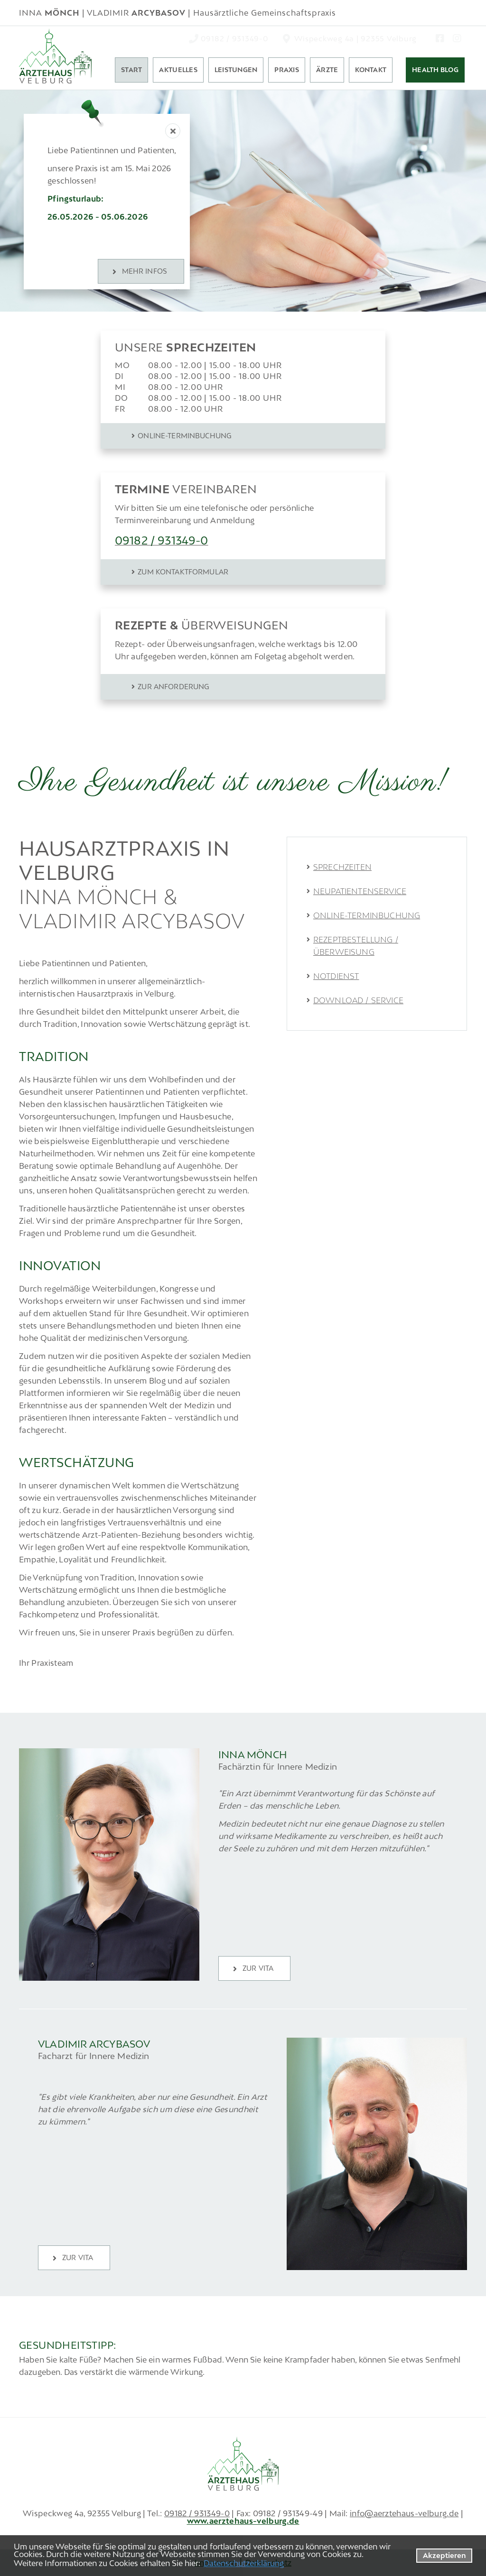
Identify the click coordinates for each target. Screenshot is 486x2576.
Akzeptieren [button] (444, 2555)
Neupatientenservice (359, 891)
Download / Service (358, 1000)
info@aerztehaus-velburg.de (404, 2513)
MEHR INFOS (144, 271)
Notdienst (336, 976)
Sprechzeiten (342, 867)
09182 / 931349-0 (197, 2513)
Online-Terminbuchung (366, 915)
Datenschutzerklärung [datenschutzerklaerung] (244, 2563)
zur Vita (258, 1968)
